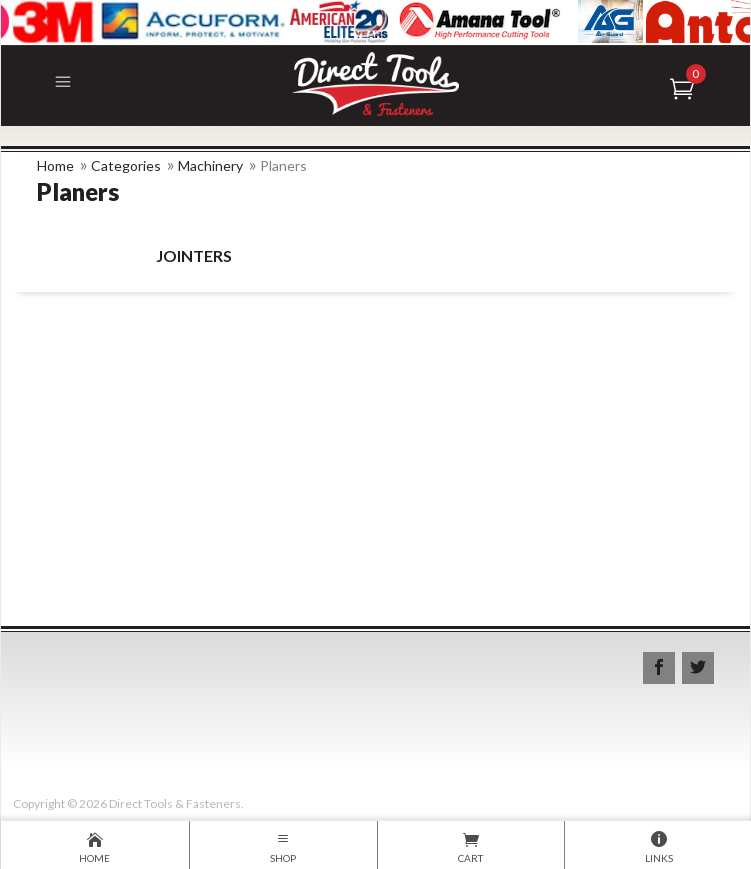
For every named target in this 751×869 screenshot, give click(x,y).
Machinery (210, 165)
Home (55, 165)
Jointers (194, 255)
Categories (126, 165)
